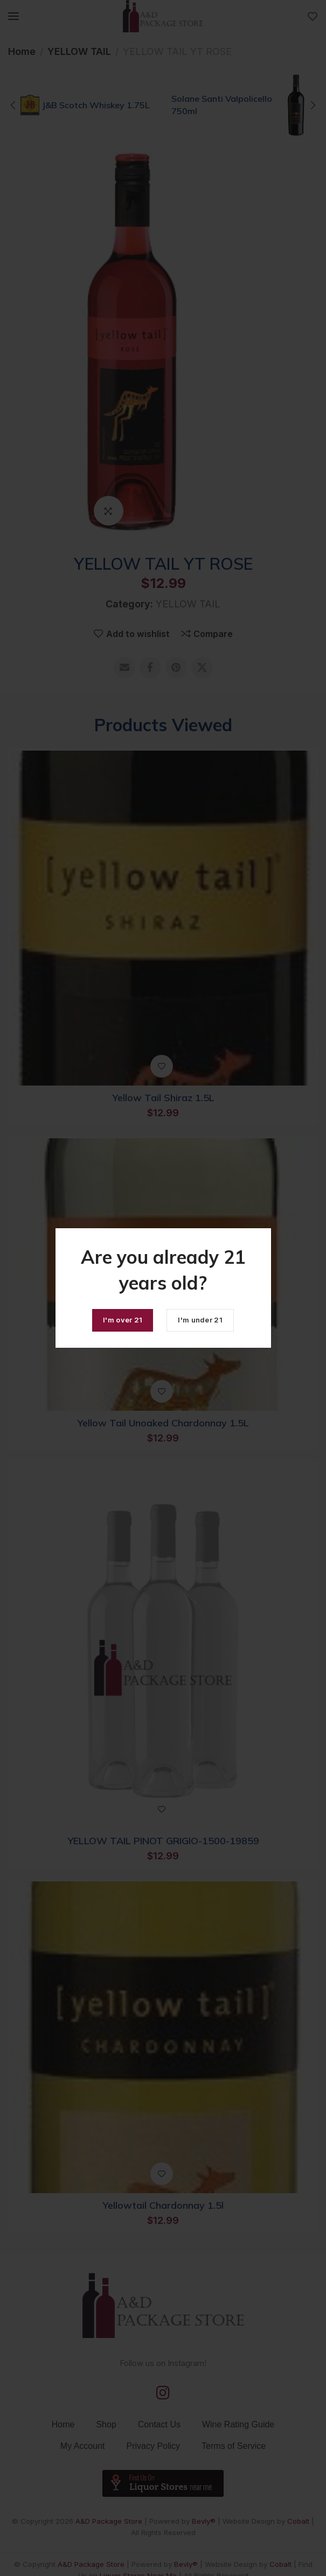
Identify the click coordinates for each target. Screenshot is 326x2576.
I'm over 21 (122, 1319)
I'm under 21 (200, 1319)
